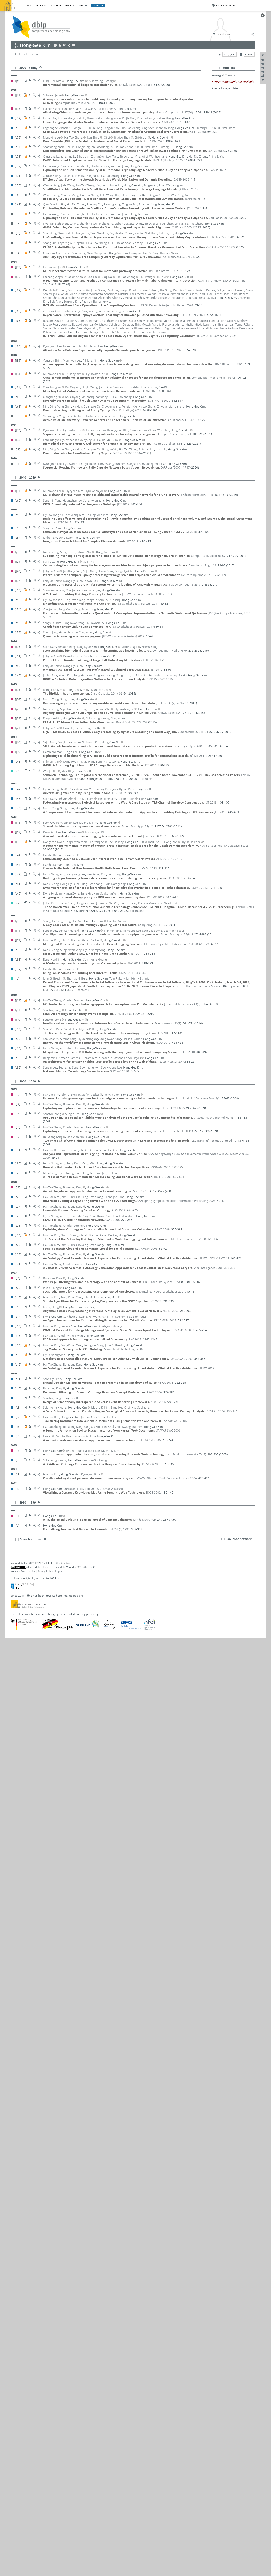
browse (40, 5)
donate (98, 5)
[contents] (146, 779)
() (174, 112)
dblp (27, 5)
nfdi (82, 5)
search (56, 5)
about (69, 5)
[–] (218, 68)
